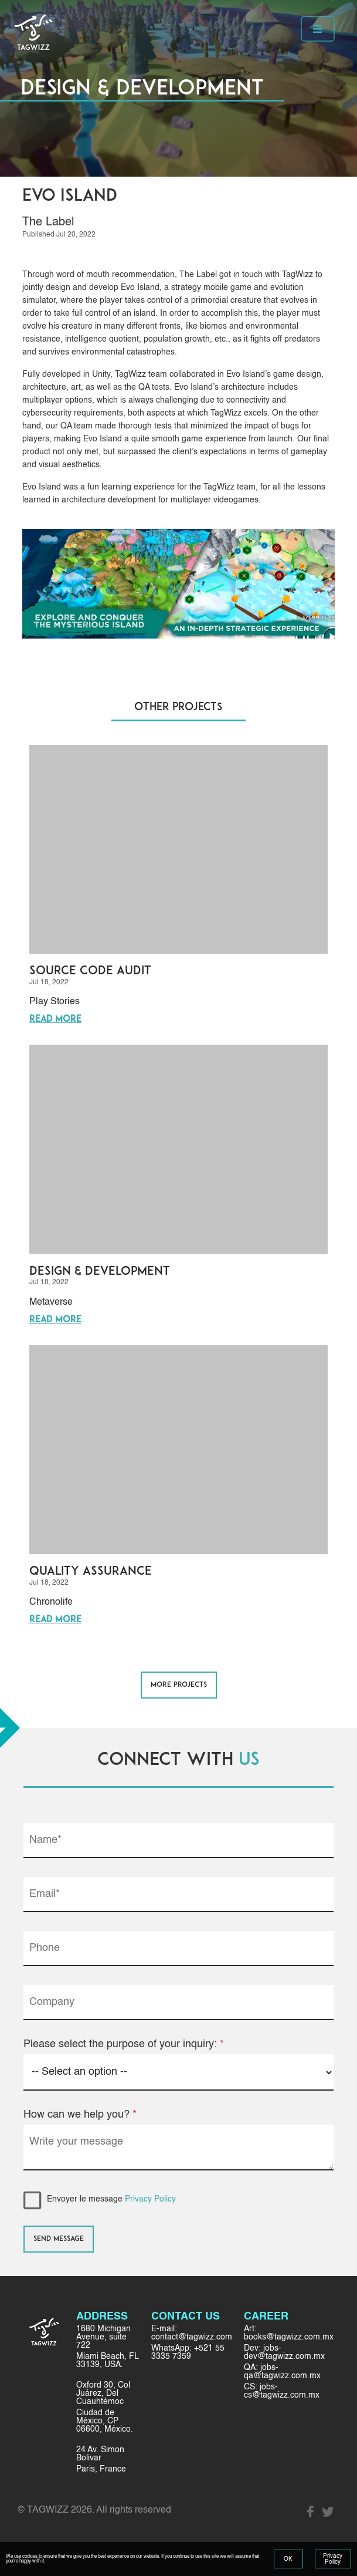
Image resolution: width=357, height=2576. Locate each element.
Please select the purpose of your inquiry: (123, 2044)
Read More (55, 1019)
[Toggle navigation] (318, 29)
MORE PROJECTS (179, 1685)
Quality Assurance (90, 1572)
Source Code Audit (90, 971)
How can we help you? (80, 2114)
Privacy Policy (150, 2199)
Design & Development (99, 1272)
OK (288, 2559)
